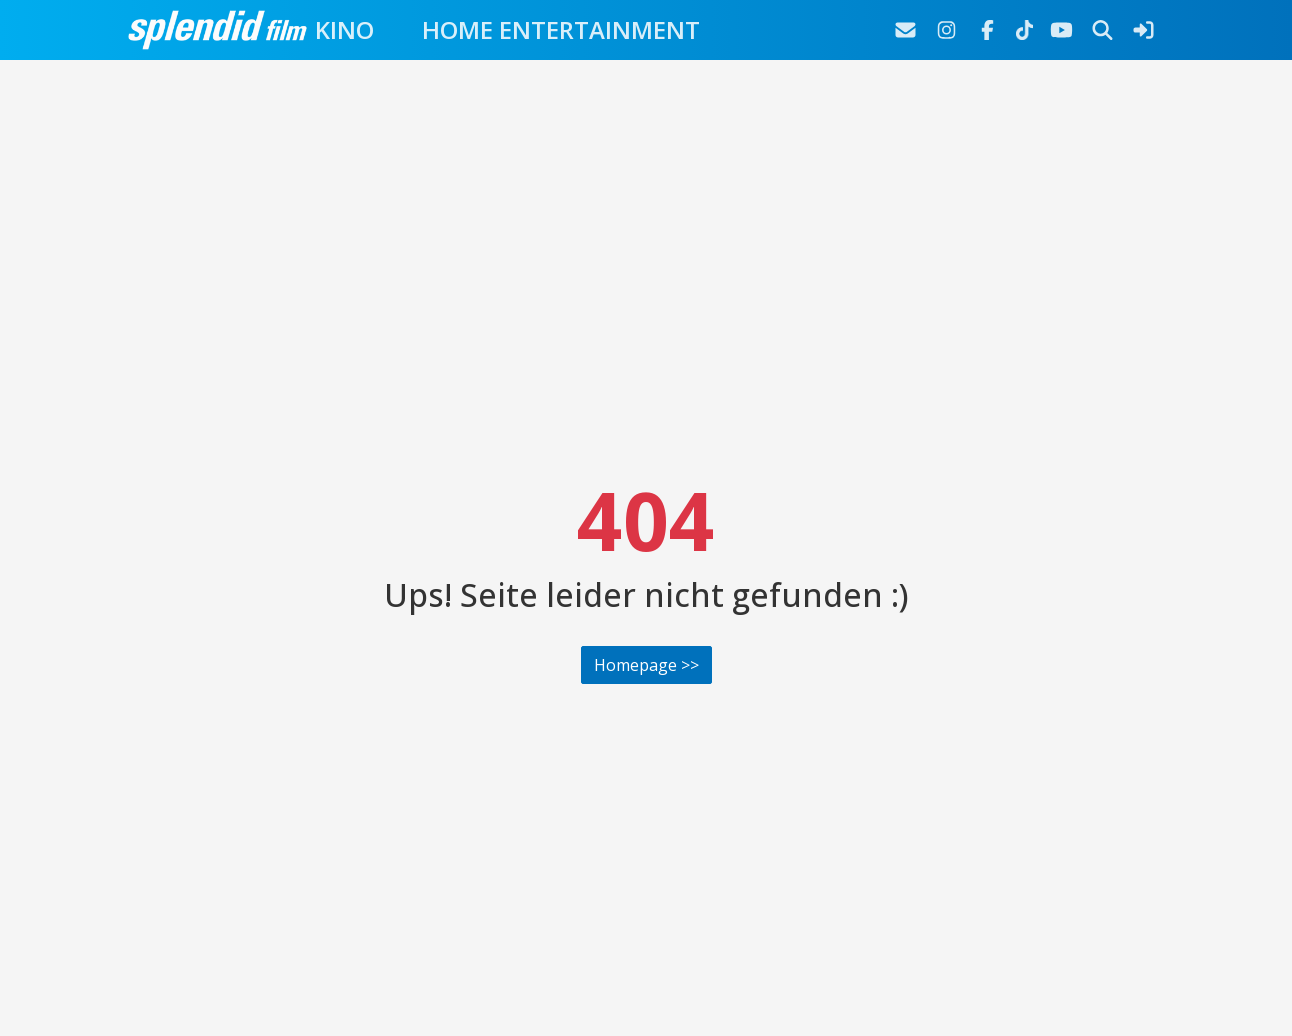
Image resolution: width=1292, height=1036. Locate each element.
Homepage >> (646, 665)
